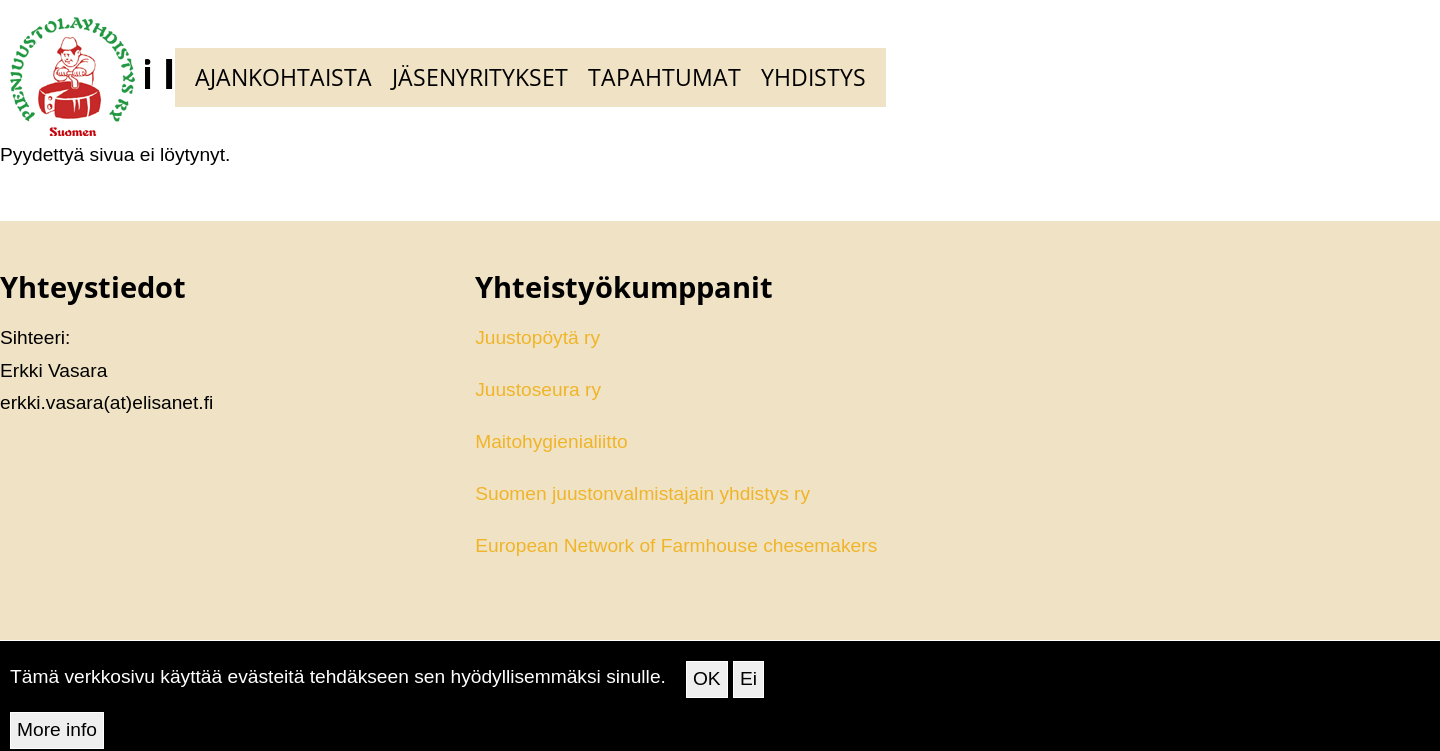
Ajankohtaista (283, 77)
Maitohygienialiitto (551, 441)
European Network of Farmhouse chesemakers (676, 545)
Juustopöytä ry (537, 337)
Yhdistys (813, 77)
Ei (748, 686)
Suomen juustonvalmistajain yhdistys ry (642, 493)
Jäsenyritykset (480, 77)
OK (707, 686)
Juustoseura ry (538, 389)
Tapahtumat (664, 77)
